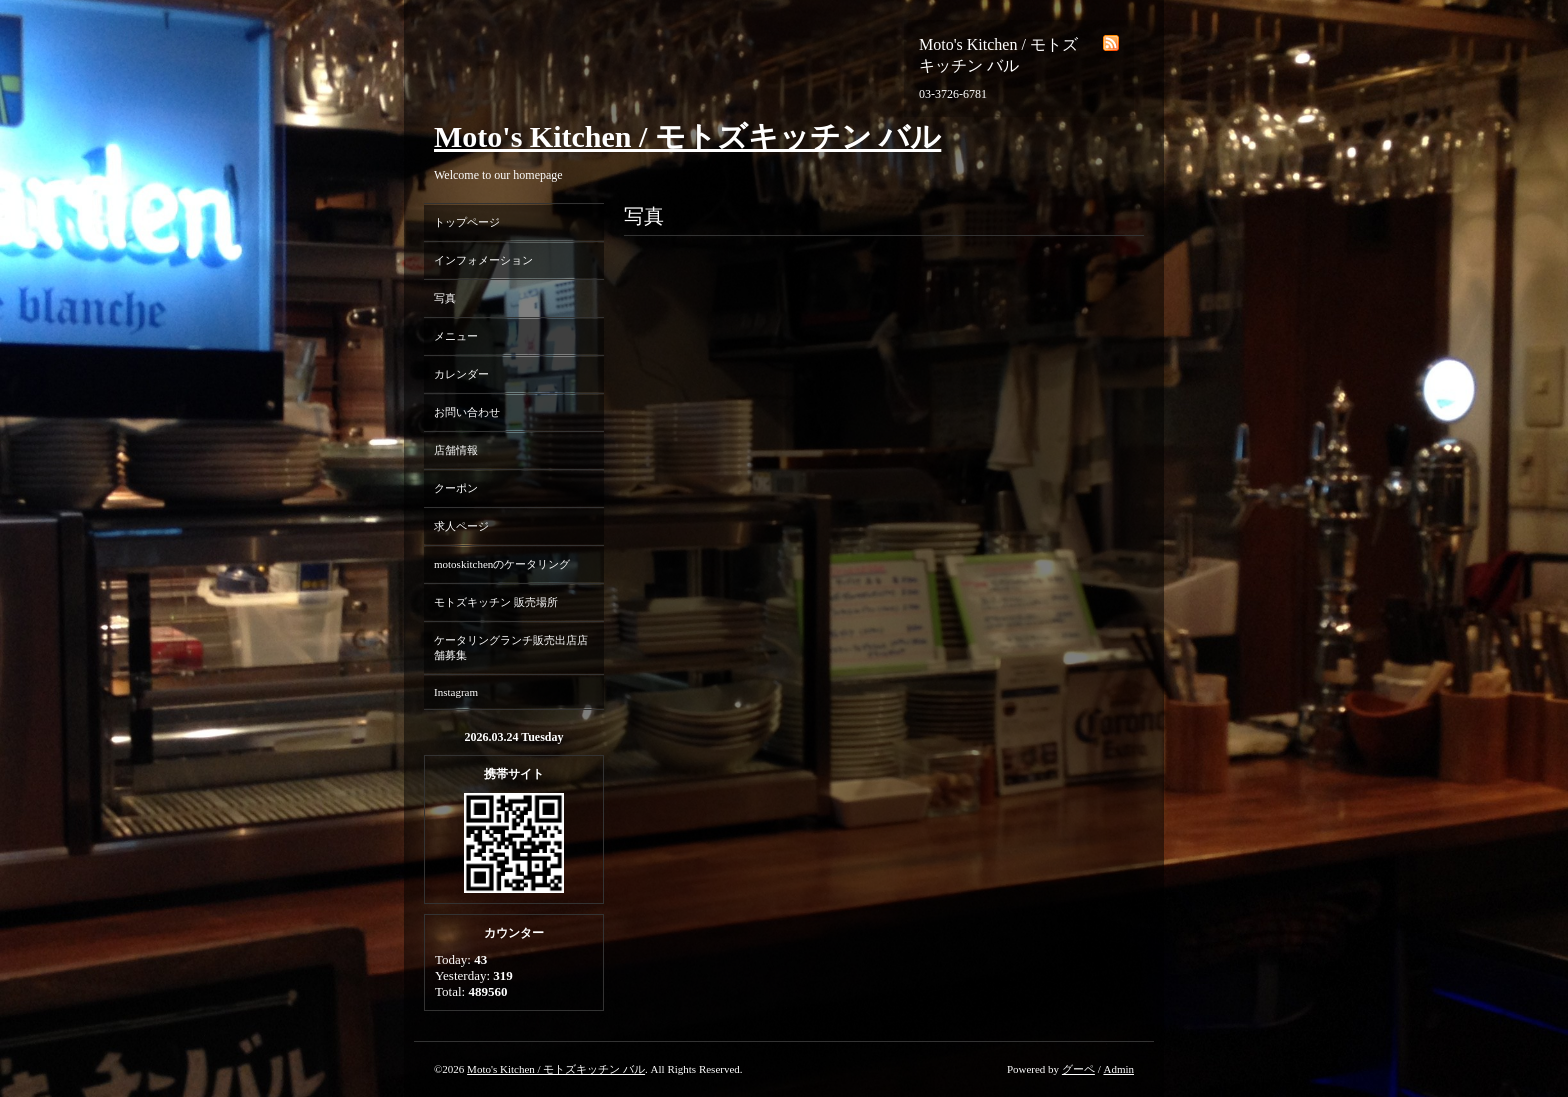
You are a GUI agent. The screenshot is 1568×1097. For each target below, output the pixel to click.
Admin (1118, 1069)
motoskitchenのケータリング (502, 564)
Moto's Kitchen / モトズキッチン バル (687, 136)
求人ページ (461, 526)
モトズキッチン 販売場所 (496, 602)
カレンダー (461, 374)
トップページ (467, 222)
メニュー (456, 336)
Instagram (456, 692)
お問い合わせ (467, 412)
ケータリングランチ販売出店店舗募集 (511, 647)
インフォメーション (483, 260)
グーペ (1078, 1069)
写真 (445, 298)
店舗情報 (456, 450)
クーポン (456, 488)
